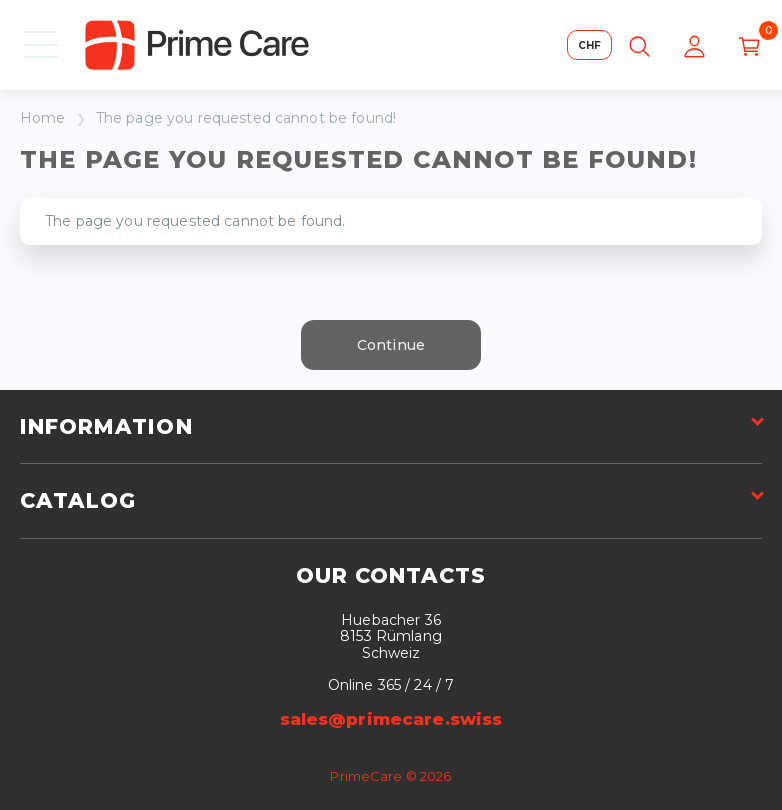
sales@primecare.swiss (391, 719)
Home (43, 118)
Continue (391, 345)
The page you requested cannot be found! (246, 118)
